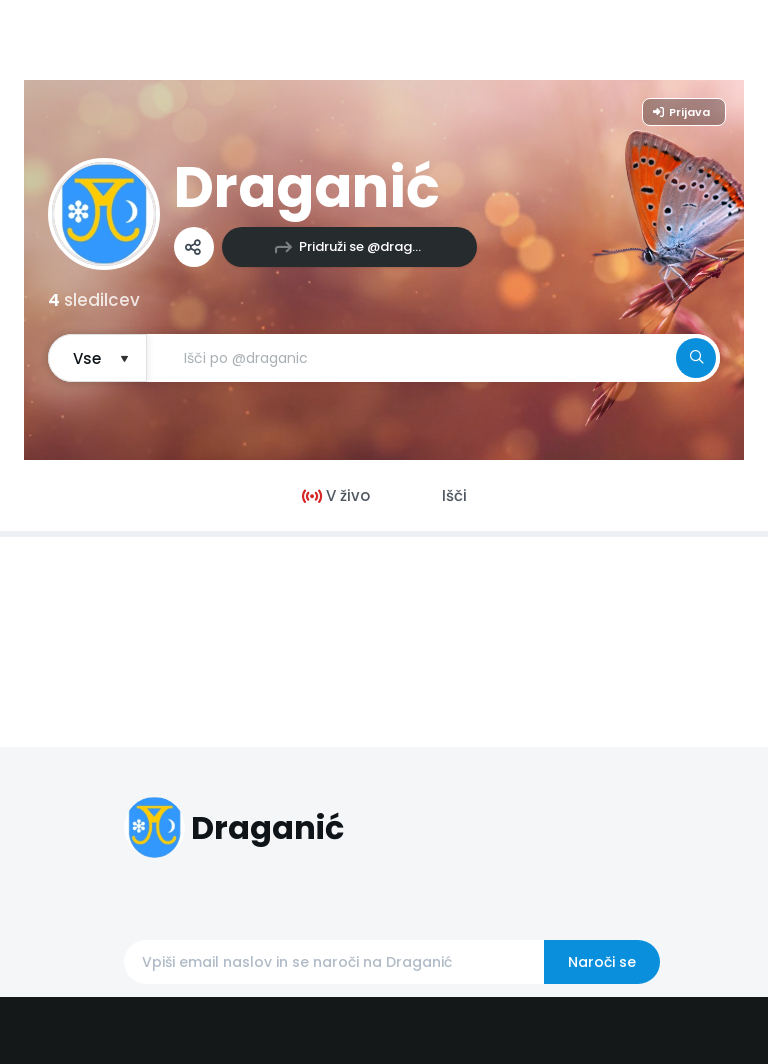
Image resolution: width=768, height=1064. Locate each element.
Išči (454, 495)
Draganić (307, 187)
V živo (336, 495)
